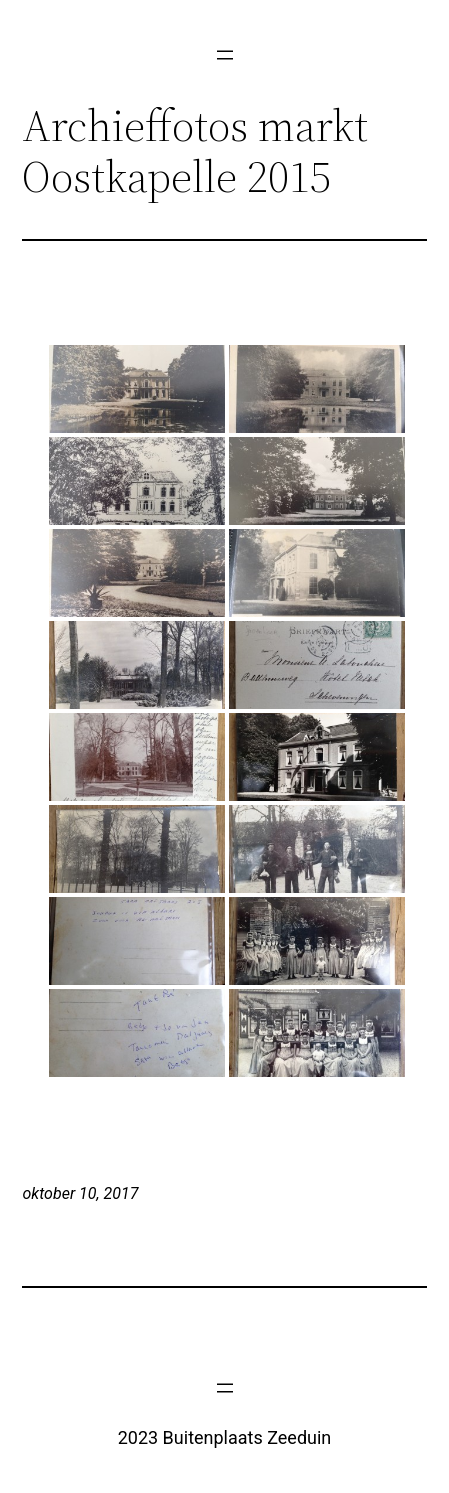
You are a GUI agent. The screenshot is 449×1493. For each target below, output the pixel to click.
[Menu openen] (225, 55)
